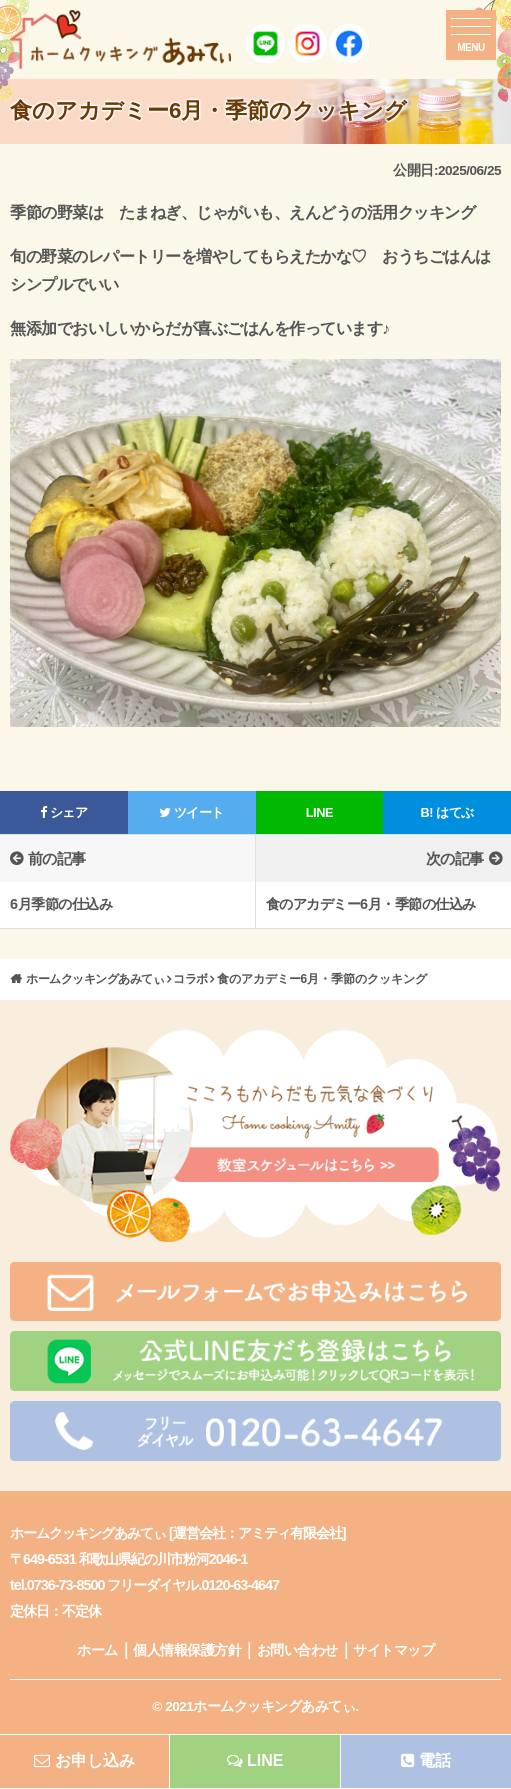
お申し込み (84, 1760)
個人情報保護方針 (187, 1650)
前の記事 (57, 858)
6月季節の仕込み (61, 904)
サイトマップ (393, 1650)
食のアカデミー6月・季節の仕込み (371, 904)
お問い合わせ (297, 1650)
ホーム (97, 1650)
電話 (426, 1760)
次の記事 (455, 858)
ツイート (191, 812)
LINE (319, 812)
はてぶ (447, 812)
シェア (63, 812)
